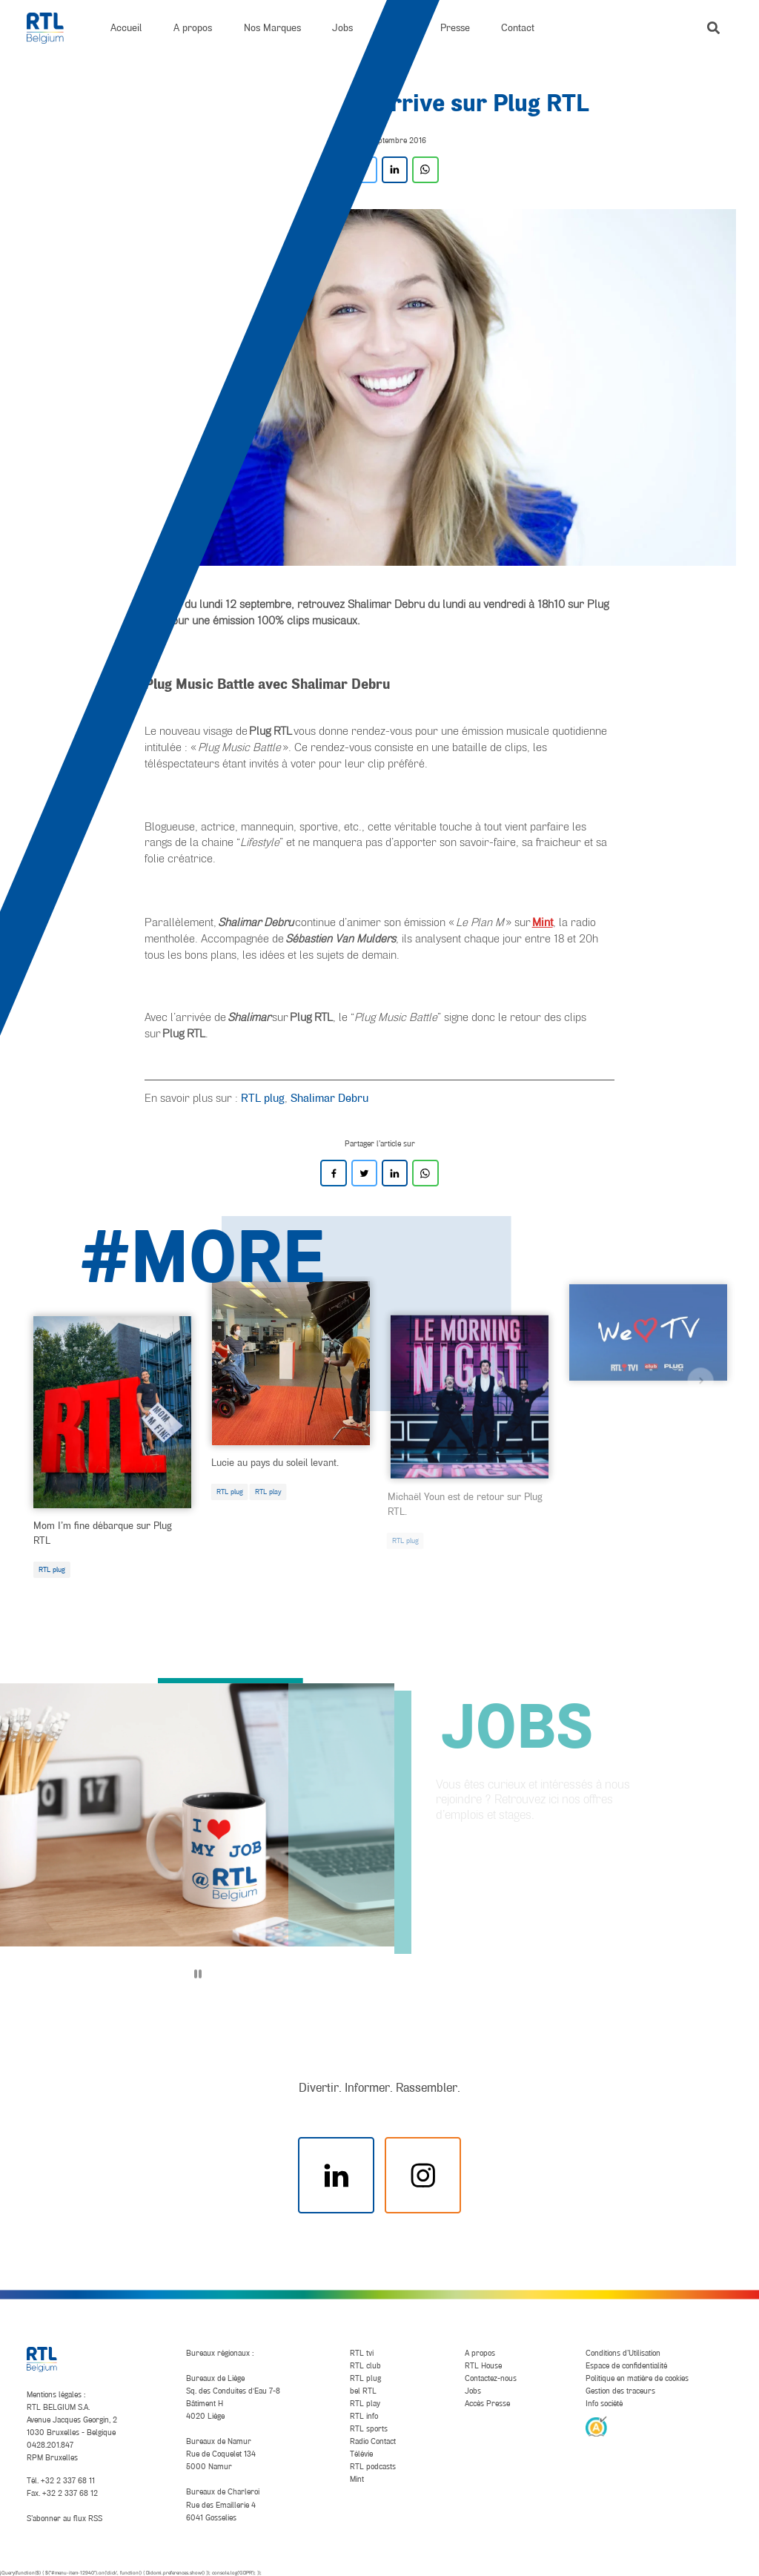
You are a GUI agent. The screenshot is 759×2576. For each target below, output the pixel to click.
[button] (713, 28)
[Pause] (197, 1973)
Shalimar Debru (329, 1097)
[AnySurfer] (596, 2425)
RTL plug (263, 1097)
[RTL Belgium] (53, 28)
